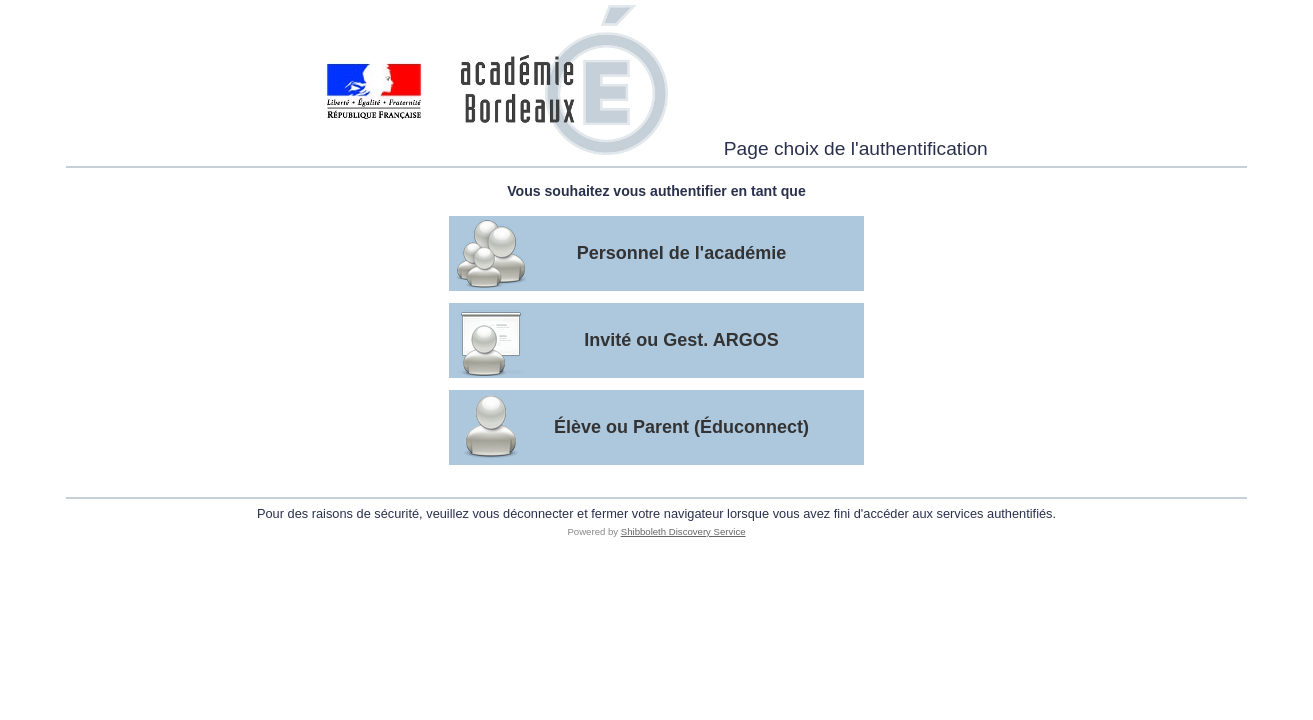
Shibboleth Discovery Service (683, 531)
